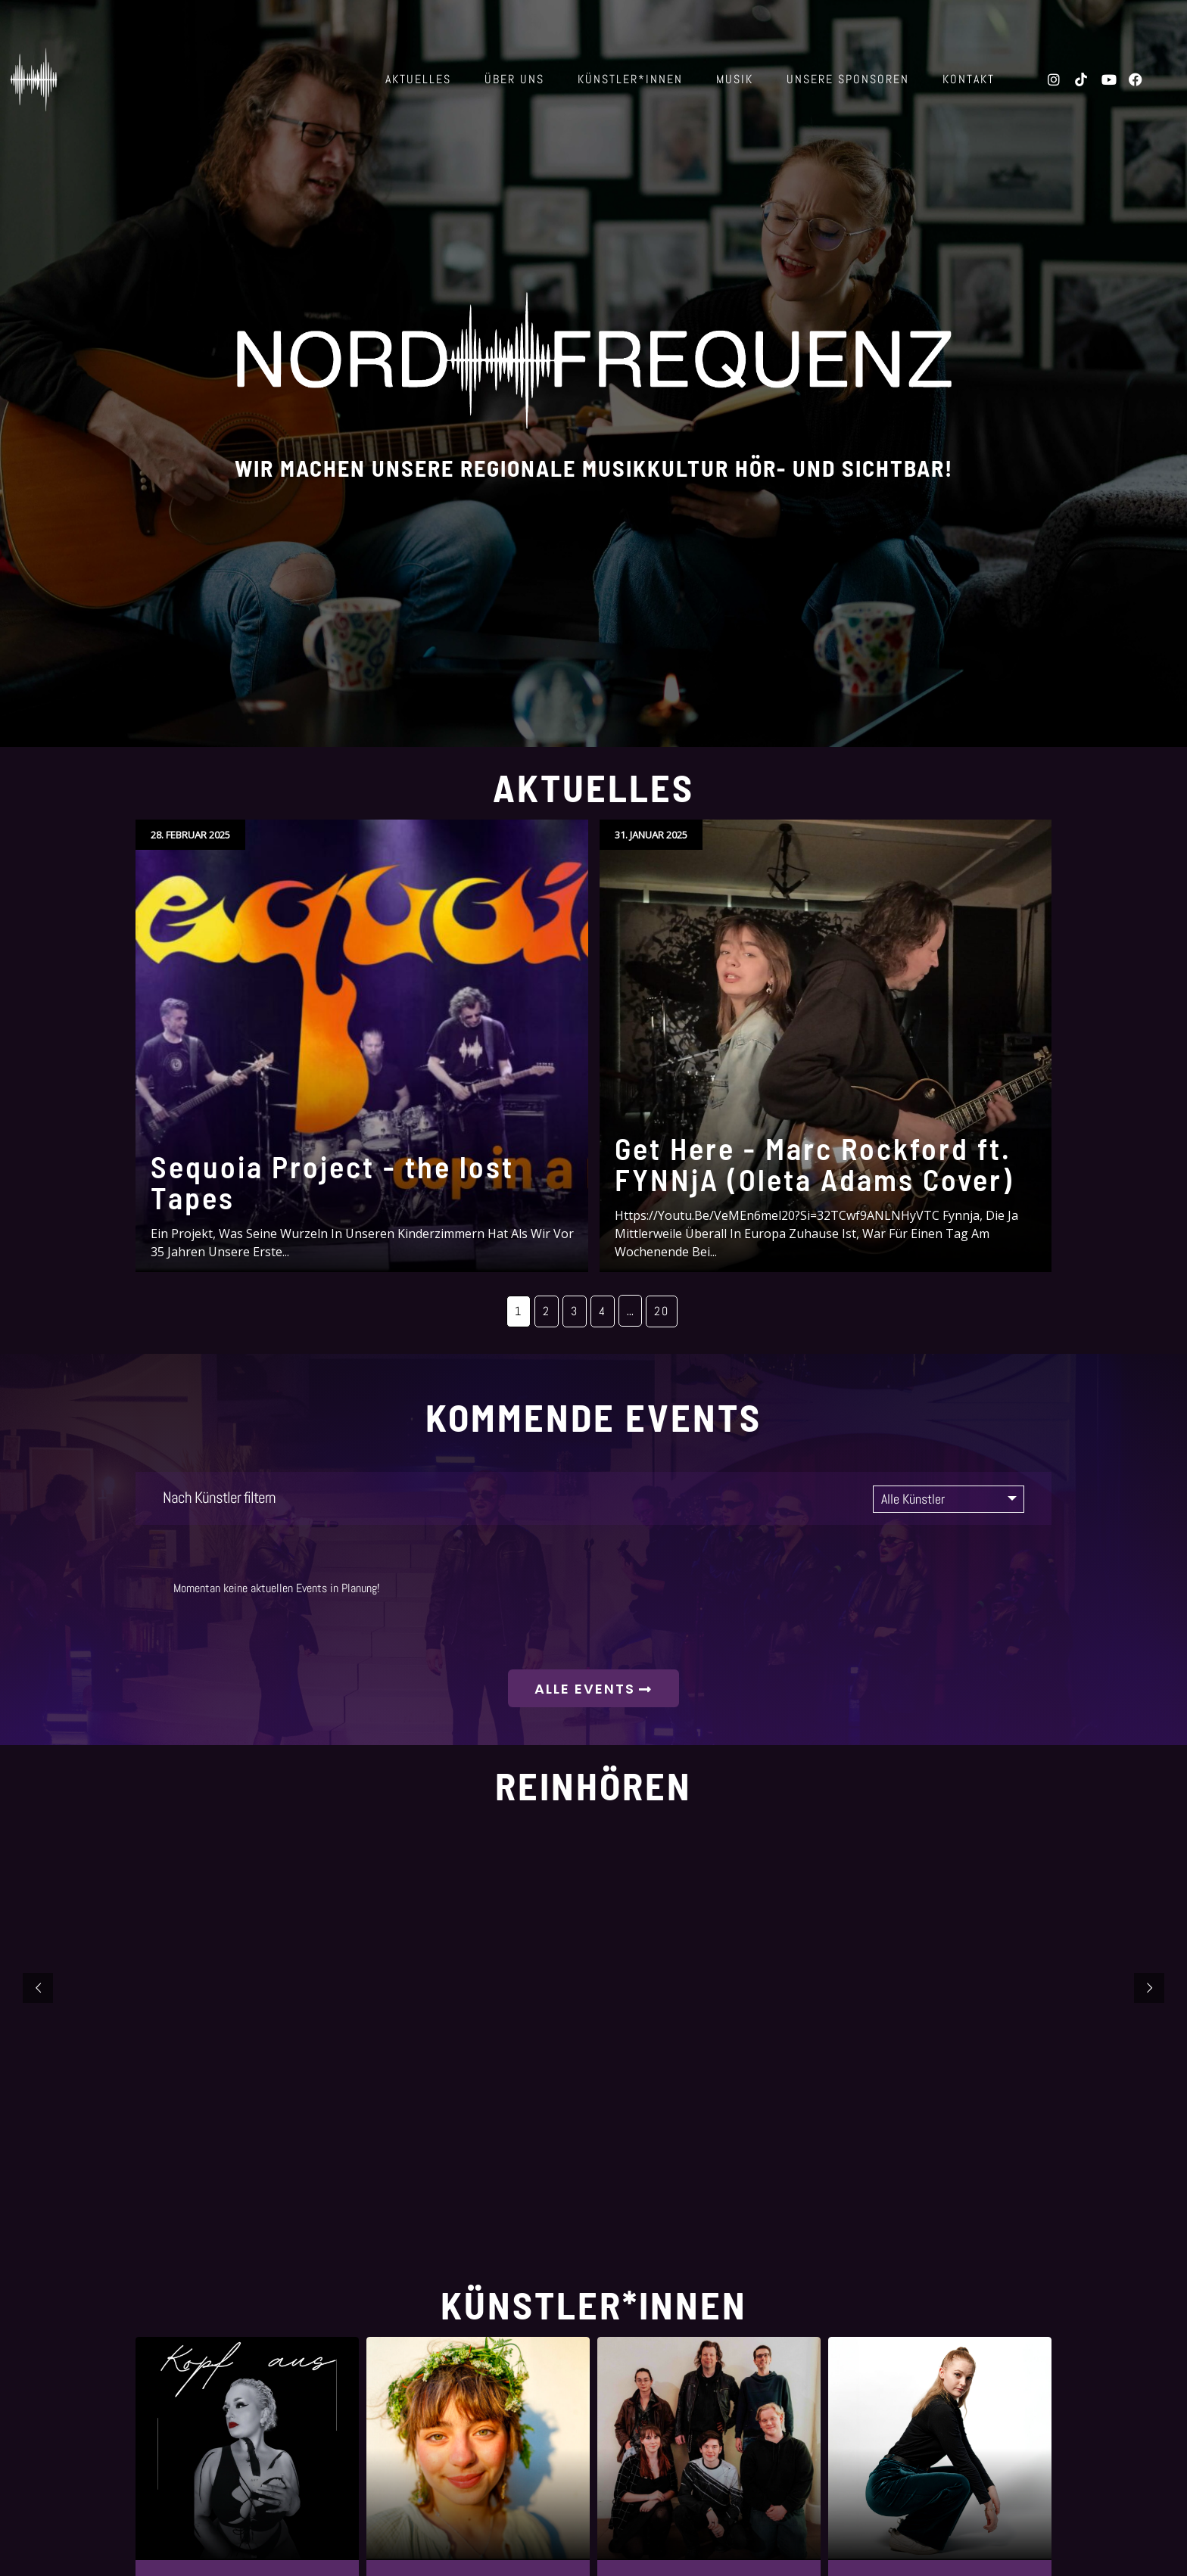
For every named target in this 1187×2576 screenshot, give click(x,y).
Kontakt (968, 79)
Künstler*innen (630, 79)
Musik (734, 79)
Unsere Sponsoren (848, 79)
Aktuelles (418, 79)
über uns (514, 79)
